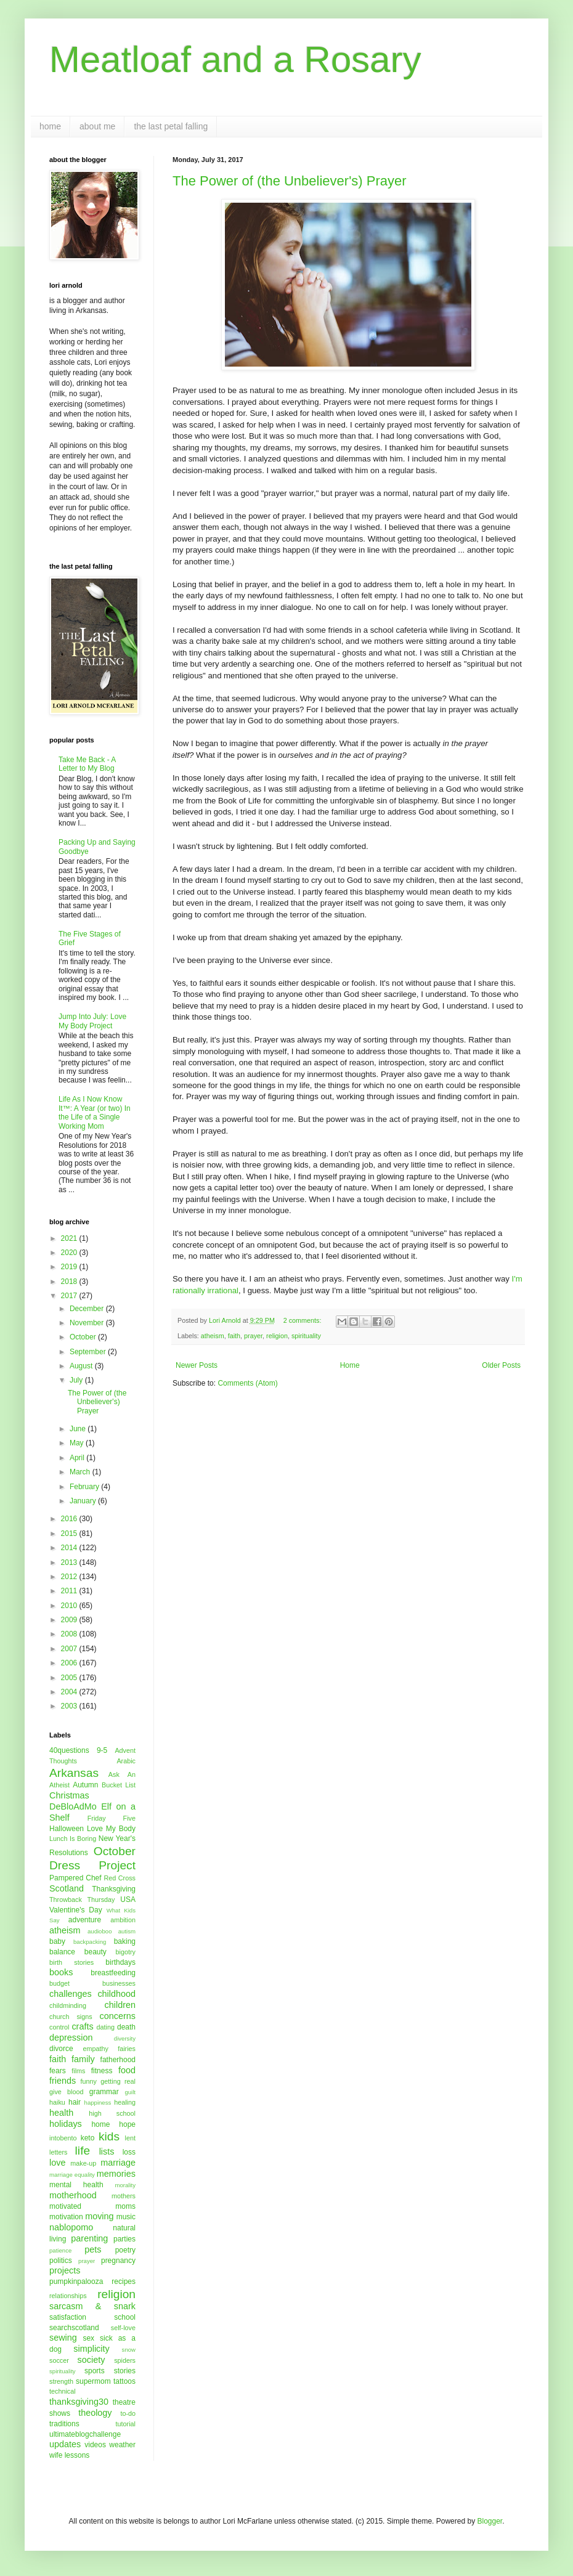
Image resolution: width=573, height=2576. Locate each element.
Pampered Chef (75, 1878)
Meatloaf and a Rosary (235, 59)
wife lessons (69, 2455)
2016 (70, 1518)
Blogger (489, 2521)
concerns (118, 2016)
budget (59, 1983)
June (78, 1428)
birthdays (120, 1962)
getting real (118, 2081)
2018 (70, 1281)
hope (127, 2124)
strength (61, 2381)
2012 (70, 1576)
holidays (65, 2124)
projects (64, 2270)
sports (94, 2371)
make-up (83, 2163)
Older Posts (501, 1365)
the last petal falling (171, 126)
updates (65, 2444)
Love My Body (111, 1828)
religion (277, 1335)
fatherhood (118, 2059)
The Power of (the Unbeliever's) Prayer (290, 181)
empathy (95, 2048)
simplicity (91, 2349)
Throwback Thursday (82, 1899)
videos (95, 2444)
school (125, 2317)
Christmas (69, 1795)
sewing (63, 2337)
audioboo (99, 1931)
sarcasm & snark (92, 2306)
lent (130, 2138)
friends (62, 2081)
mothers (124, 2196)
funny (89, 2081)
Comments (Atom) (247, 1383)
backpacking (89, 1941)
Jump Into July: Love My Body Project (92, 1021)
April (78, 1457)
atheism (212, 1335)
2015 (70, 1533)
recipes (124, 2281)
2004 (70, 1692)
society (91, 2360)
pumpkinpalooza (76, 2281)
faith (234, 1335)
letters (58, 2152)
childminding (67, 2005)
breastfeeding (113, 1973)
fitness (102, 2070)
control (59, 2027)
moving (99, 2216)
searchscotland (74, 2327)
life (83, 2150)
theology (95, 2413)
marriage (118, 2163)
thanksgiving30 (78, 2402)
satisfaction (67, 2317)
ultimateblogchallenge (85, 2434)
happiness (98, 2102)
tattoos (124, 2381)
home (50, 126)
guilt (130, 2092)
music (126, 2216)
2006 (70, 1663)
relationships (68, 2295)
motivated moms (92, 2206)
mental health (76, 2184)
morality (125, 2185)
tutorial (126, 2424)
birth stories (71, 1962)
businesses (119, 1983)
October (84, 1337)
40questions (69, 1750)
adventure (84, 1920)
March (81, 1472)
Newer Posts (196, 1365)
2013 (70, 1562)
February (85, 1486)
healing (125, 2102)
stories (125, 2371)
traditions (64, 2424)
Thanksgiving (114, 1889)
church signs (70, 2016)
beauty (95, 1952)
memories (116, 2174)
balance (62, 1952)
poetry (125, 2250)
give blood (66, 2091)
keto (88, 2138)
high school (112, 2113)
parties (124, 2239)
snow (129, 2349)
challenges (70, 1994)
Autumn (85, 1785)
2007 (70, 1648)
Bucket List (119, 1785)
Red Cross (120, 1878)
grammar (104, 2091)
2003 (70, 1706)
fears (57, 2070)
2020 (70, 1252)
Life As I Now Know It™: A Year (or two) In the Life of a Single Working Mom (95, 1112)
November (88, 1322)
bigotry (126, 1952)
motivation (66, 2216)
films (78, 2070)
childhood (116, 1994)
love (57, 2163)
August (82, 1366)
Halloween (66, 1828)
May (78, 1443)
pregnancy (118, 2260)
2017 (70, 1295)
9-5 (102, 1750)
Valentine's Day (75, 1910)
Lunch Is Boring (72, 1838)
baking (125, 1941)
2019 (70, 1266)
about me (97, 126)
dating (106, 2027)
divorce (61, 2048)
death (126, 2027)
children (120, 2005)
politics (60, 2260)
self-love (123, 2327)
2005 (70, 1677)
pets (92, 2249)
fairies (127, 2048)
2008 (70, 1634)
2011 (70, 1591)
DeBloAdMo (73, 1806)
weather (122, 2444)
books (61, 1972)
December (88, 1308)
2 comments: (303, 1320)
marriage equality (72, 2174)
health (61, 2113)
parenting (89, 2238)
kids (109, 2136)
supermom (93, 2381)
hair (74, 2102)
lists (107, 2151)
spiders (125, 2360)
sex (88, 2338)
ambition (123, 1920)
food (127, 2070)
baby (57, 1941)
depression (70, 2037)
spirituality (306, 1335)
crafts (82, 2026)
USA (128, 1899)
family (83, 2059)
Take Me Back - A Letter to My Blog (87, 764)
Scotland (66, 1888)
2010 (70, 1605)
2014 (70, 1547)
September (89, 1351)
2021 (70, 1238)
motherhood (73, 2195)
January (84, 1501)
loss (129, 2152)
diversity (125, 2038)
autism (127, 1931)
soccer (59, 2360)
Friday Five (111, 1818)
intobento (62, 2138)
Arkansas (74, 1772)
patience (60, 2250)
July (77, 1380)
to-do (128, 2413)
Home (350, 1365)
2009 (70, 1619)
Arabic (126, 1761)
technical (62, 2391)
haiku (57, 2102)
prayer (253, 1335)
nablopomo (71, 2227)
